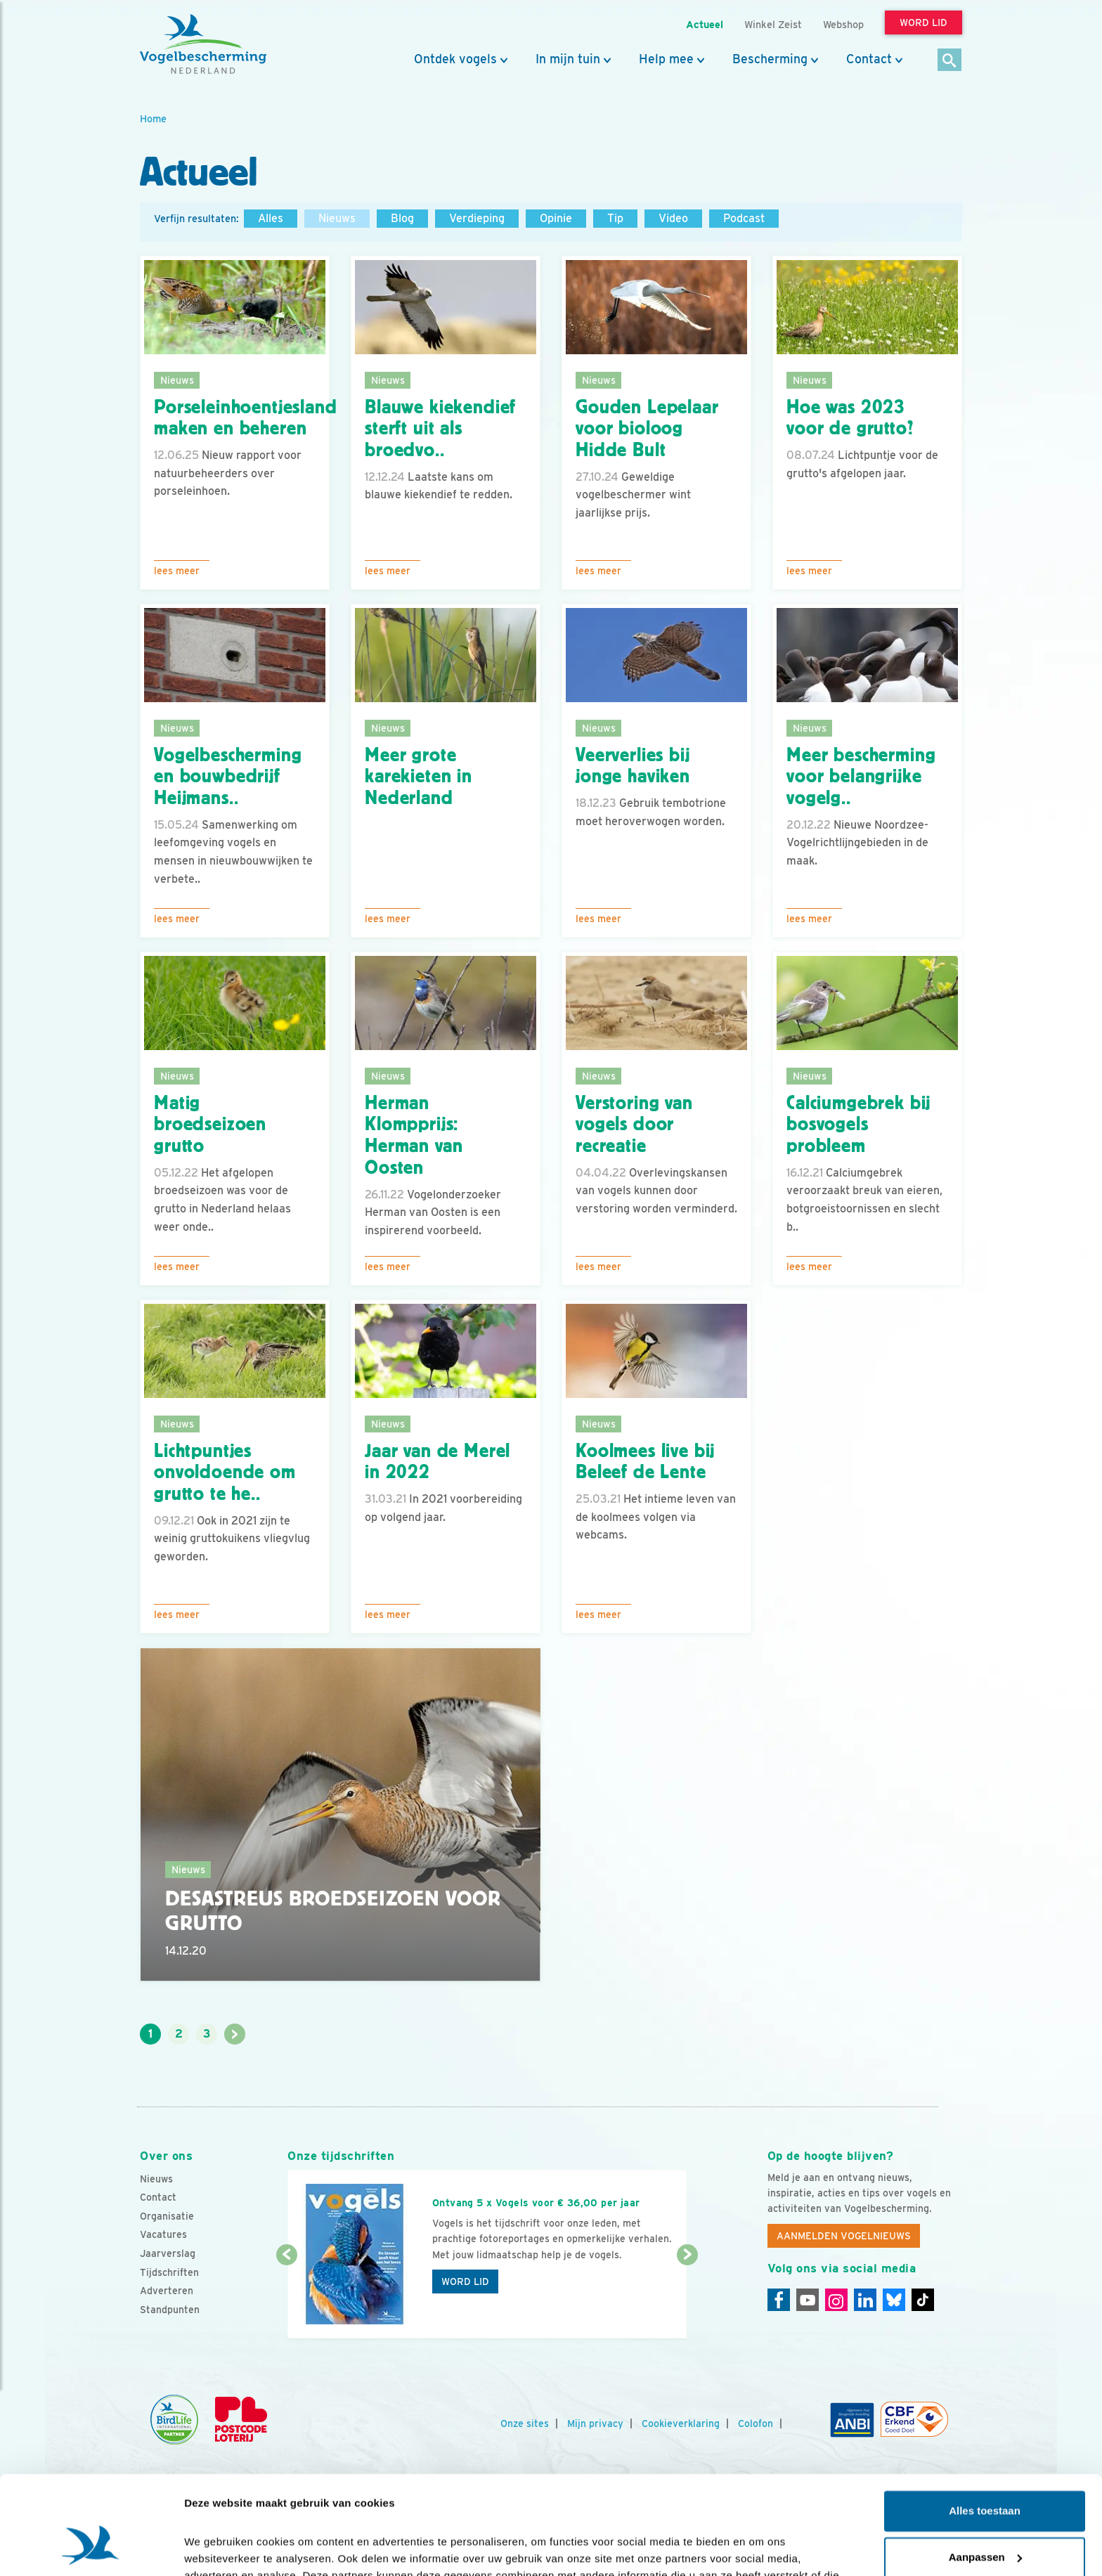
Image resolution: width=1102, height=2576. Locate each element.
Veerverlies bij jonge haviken (633, 765)
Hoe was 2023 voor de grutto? (850, 417)
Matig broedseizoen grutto (210, 1124)
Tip (615, 218)
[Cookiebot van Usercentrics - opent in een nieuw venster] (91, 2548)
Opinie (556, 218)
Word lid (465, 2281)
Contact (869, 59)
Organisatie (167, 2216)
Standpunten (170, 2309)
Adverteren (166, 2290)
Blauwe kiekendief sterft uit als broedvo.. (440, 428)
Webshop (843, 24)
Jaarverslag (167, 2253)
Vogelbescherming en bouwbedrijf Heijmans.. (228, 776)
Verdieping (477, 218)
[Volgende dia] (687, 2297)
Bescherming (770, 59)
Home (153, 118)
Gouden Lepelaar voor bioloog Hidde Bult (647, 428)
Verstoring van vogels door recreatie (634, 1124)
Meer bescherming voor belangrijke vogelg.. (860, 776)
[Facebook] (778, 2300)
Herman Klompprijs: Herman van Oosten (413, 1135)
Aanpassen (985, 2474)
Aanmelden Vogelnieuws (844, 2235)
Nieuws (337, 218)
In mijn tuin (568, 59)
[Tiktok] (923, 2300)
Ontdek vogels (455, 59)
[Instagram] (836, 2300)
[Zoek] (950, 60)
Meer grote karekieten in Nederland (418, 776)
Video (673, 218)
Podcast (744, 218)
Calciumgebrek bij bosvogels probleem (858, 1124)
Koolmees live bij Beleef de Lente (645, 1461)
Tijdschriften (169, 2272)
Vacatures (163, 2234)
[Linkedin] (865, 2300)
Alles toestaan (984, 2428)
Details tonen (217, 2548)
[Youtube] (807, 2300)
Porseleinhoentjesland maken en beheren (245, 417)
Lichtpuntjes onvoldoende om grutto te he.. (225, 1472)
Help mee (666, 59)
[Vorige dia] (286, 2297)
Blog (402, 218)
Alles (270, 218)
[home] (203, 44)
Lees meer (177, 570)
